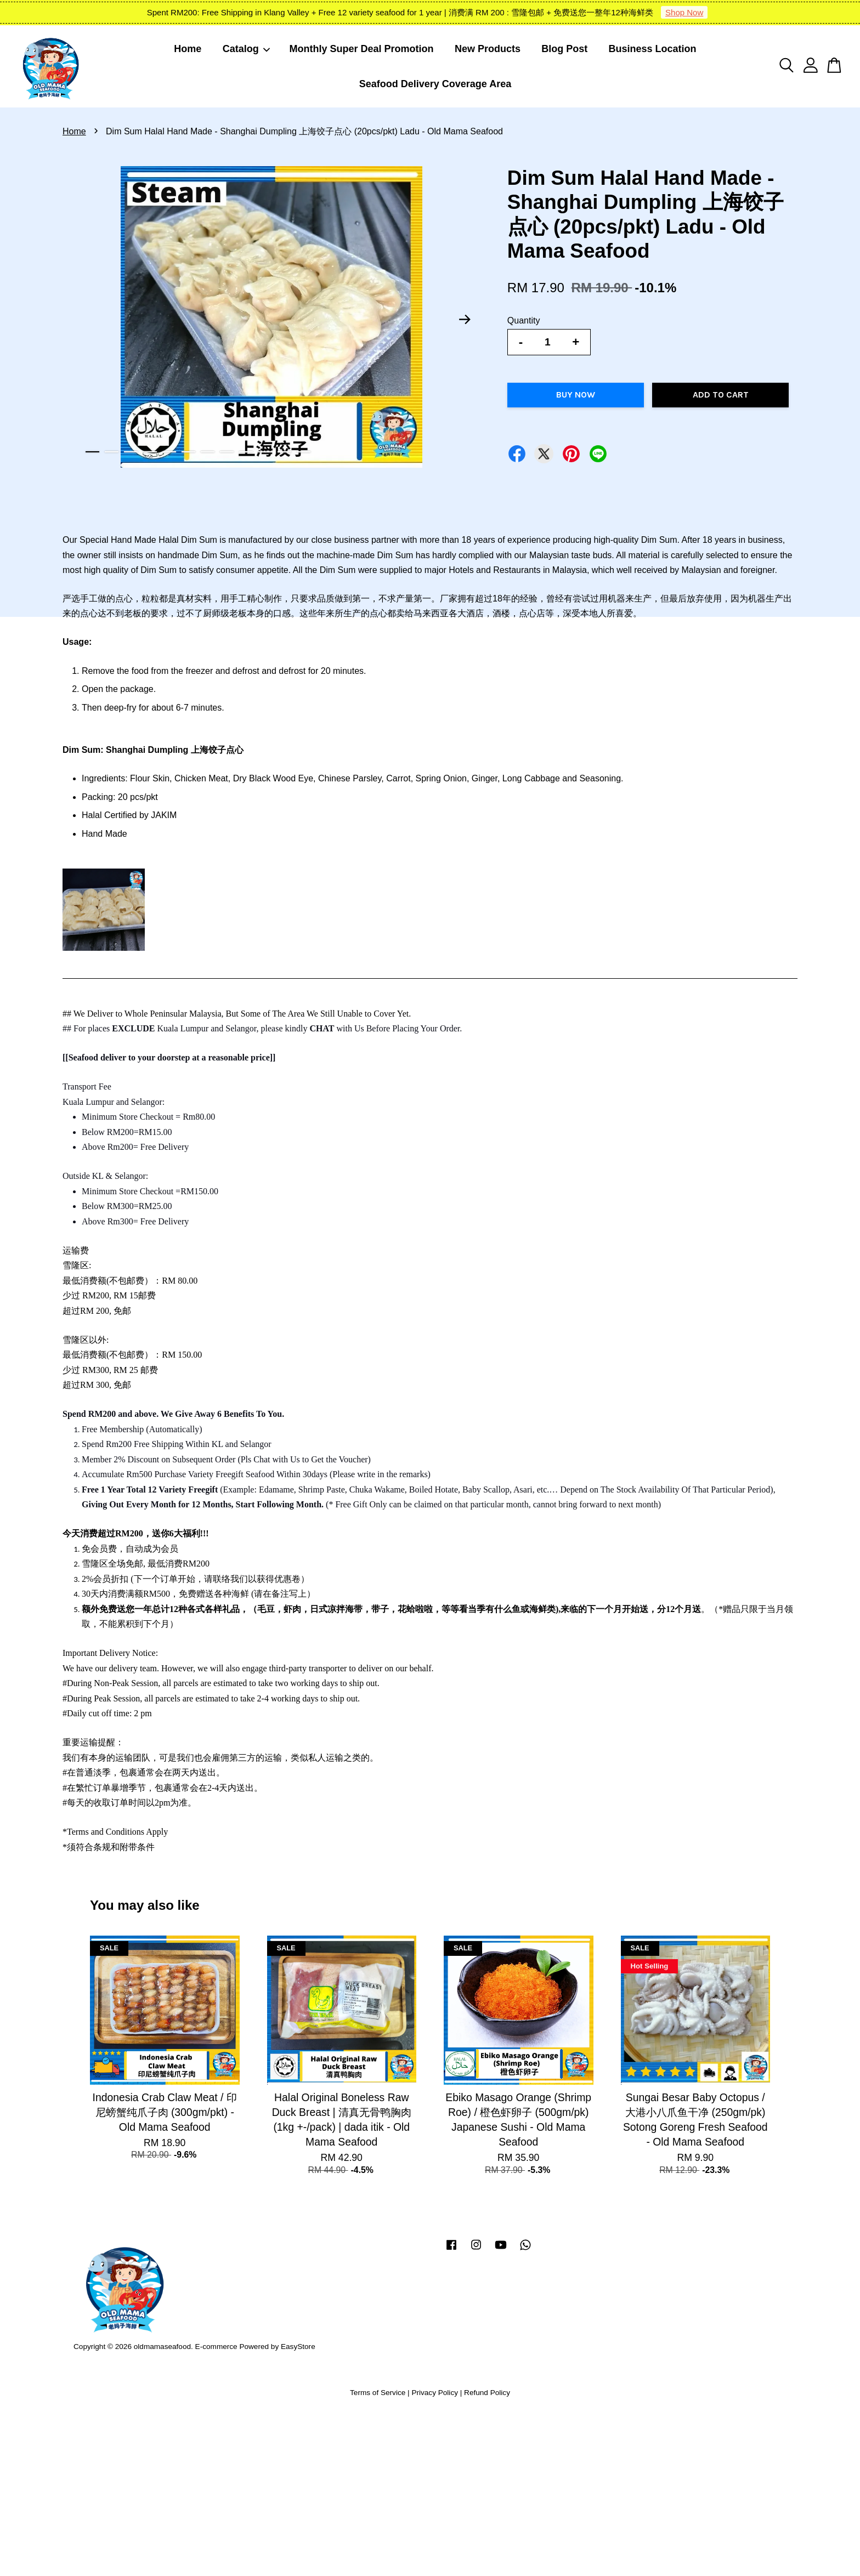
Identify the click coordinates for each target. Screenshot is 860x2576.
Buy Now (575, 394)
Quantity (523, 320)
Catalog (247, 48)
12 (303, 451)
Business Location (653, 48)
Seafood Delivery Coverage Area (435, 83)
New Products (487, 48)
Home (187, 48)
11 (284, 451)
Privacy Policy (434, 2392)
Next (465, 319)
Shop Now (684, 12)
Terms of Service (377, 2392)
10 (265, 451)
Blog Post (564, 48)
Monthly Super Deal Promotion (362, 48)
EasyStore (298, 2346)
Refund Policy (487, 2392)
